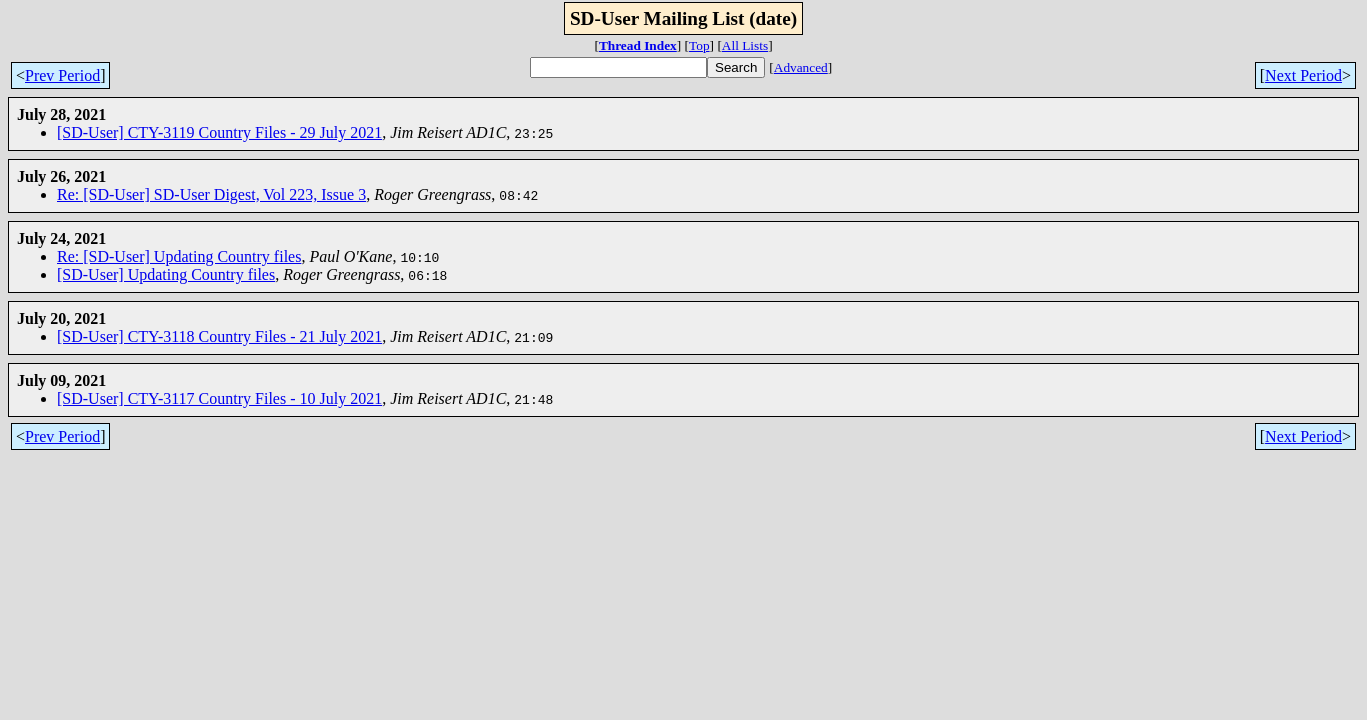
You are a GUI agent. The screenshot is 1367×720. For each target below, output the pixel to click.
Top (699, 45)
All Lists (745, 45)
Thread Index (638, 45)
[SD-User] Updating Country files (166, 274)
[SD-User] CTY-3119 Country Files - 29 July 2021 (219, 132)
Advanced (801, 67)
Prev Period (62, 75)
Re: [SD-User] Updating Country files (179, 256)
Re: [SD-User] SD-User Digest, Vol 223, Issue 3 (211, 194)
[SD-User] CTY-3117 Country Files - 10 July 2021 (219, 398)
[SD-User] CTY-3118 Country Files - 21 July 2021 (219, 336)
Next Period (1303, 75)
